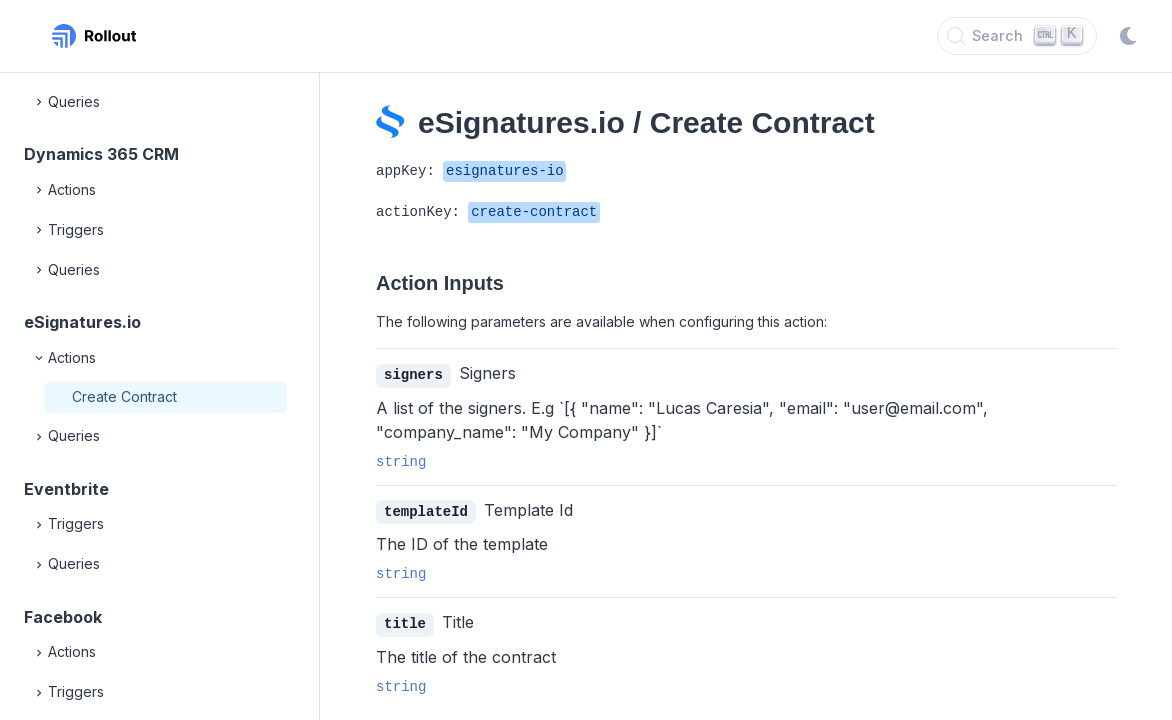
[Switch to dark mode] (1128, 36)
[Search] (1017, 36)
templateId (426, 510)
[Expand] (40, 102)
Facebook (63, 617)
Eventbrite (66, 489)
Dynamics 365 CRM (101, 154)
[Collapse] (40, 358)
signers (413, 374)
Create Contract (124, 396)
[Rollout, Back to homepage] (94, 36)
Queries (66, 102)
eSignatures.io (82, 322)
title (405, 621)
